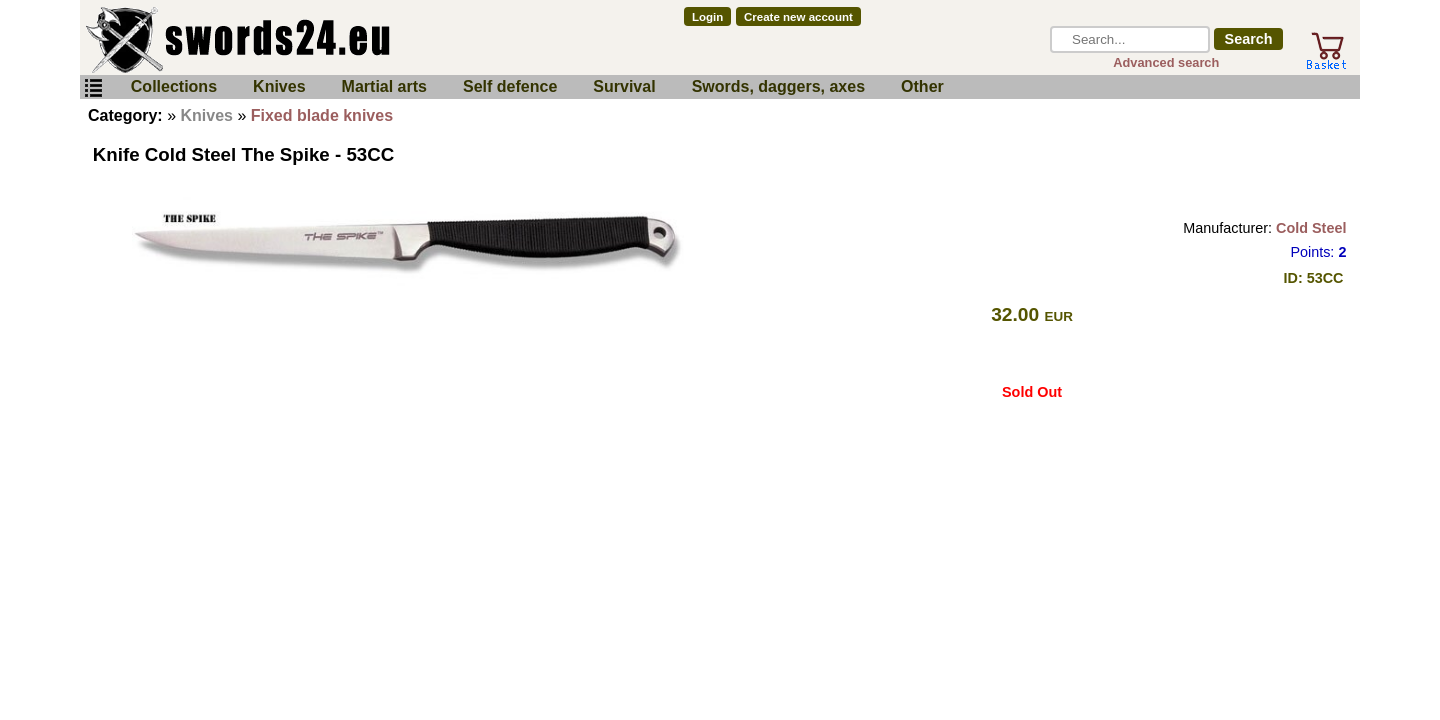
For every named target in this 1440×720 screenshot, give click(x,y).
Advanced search (1166, 62)
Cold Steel (1311, 228)
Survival (624, 86)
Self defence (510, 86)
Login (707, 17)
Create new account (798, 17)
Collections (174, 86)
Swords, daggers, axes (778, 86)
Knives (279, 86)
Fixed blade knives (322, 115)
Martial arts (384, 86)
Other (922, 86)
